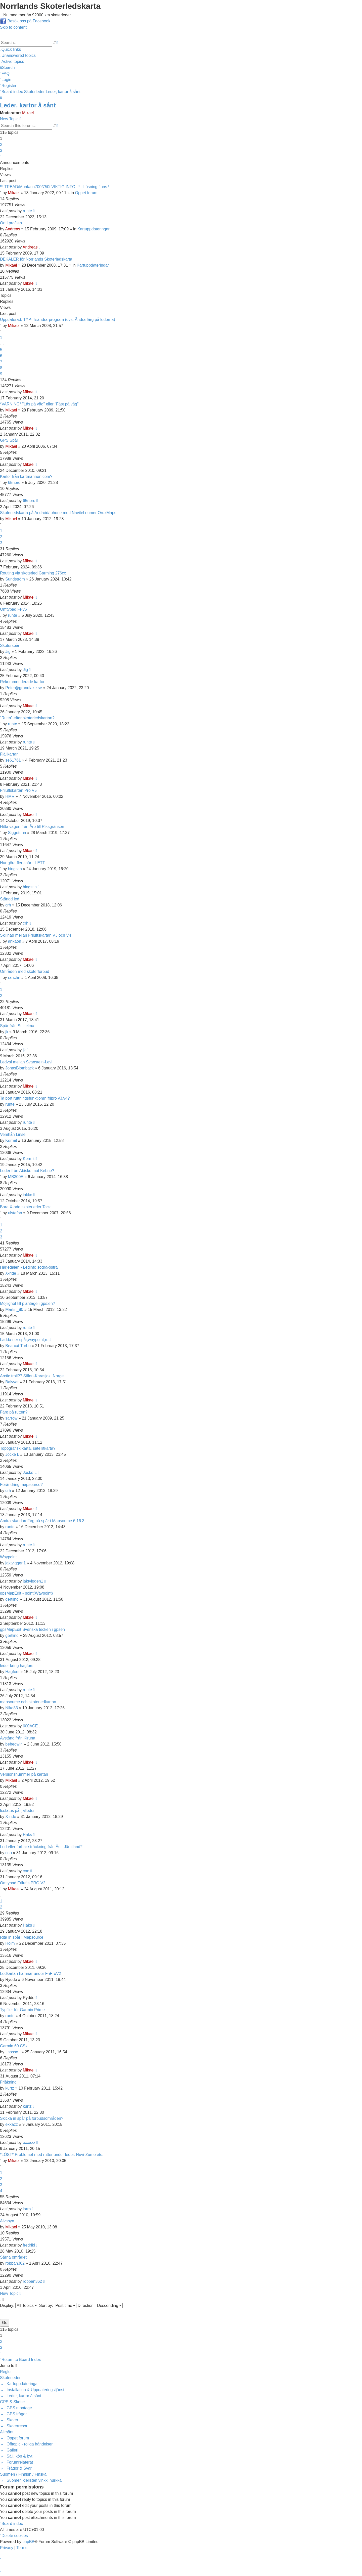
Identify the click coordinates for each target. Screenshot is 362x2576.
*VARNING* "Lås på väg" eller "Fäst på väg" (39, 404)
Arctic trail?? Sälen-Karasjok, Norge (32, 1376)
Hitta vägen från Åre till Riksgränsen (32, 826)
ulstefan (15, 1213)
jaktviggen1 (15, 1563)
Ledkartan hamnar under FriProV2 (30, 1973)
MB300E (15, 1177)
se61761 (13, 760)
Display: (19, 2305)
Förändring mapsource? (21, 1484)
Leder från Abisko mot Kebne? (27, 1171)
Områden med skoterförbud (24, 971)
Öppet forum (86, 193)
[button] (1, 156)
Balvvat (11, 1382)
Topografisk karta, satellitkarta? (28, 1448)
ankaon (14, 941)
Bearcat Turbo (18, 1346)
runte (27, 211)
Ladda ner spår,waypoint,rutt (25, 1340)
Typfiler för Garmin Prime (22, 2010)
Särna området (13, 2257)
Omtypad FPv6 (13, 609)
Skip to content (13, 27)
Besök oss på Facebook (28, 21)
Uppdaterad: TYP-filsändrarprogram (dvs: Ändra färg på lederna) (57, 319)
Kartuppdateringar (93, 229)
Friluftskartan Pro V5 (18, 790)
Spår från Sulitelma (17, 1026)
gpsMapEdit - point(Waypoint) (26, 1593)
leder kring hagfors (16, 1666)
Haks (27, 1835)
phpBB (28, 2542)
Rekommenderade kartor (22, 682)
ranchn (14, 977)
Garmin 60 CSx (13, 2046)
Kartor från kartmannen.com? (26, 476)
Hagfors (12, 1672)
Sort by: (58, 2305)
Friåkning (8, 2082)
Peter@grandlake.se (23, 688)
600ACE (30, 1726)
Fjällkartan (9, 754)
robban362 (15, 2263)
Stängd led (9, 899)
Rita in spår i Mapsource (21, 1937)
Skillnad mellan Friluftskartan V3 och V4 (35, 935)
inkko (27, 1195)
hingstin (15, 869)
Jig (7, 651)
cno (8, 1853)
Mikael (28, 113)
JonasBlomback (19, 1068)
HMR (9, 796)
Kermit (11, 1140)
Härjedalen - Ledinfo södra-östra (29, 1267)
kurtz (9, 2088)
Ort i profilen (11, 223)
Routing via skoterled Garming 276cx (33, 573)
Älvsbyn (7, 2221)
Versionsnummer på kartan (24, 1774)
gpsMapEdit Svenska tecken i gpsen (32, 1629)
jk (6, 1032)
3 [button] (1, 150)
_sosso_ (12, 2052)
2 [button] (1, 144)
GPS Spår (9, 440)
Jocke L (12, 1454)
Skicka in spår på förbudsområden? (31, 2118)
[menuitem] (18, 55)
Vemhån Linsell (13, 1134)
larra (27, 2209)
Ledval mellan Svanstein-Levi (26, 1062)
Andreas (12, 229)
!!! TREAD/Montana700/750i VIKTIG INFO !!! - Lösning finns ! (54, 187)
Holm (10, 1943)
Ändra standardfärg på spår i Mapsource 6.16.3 (42, 1521)
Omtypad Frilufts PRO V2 (23, 1883)
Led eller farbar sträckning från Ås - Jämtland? (41, 1847)
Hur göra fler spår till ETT (22, 863)
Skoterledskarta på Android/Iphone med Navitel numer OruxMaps (58, 513)
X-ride (10, 1273)
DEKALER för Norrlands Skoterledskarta (36, 259)
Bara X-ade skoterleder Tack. (26, 1207)
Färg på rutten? (13, 1412)
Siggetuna (17, 832)
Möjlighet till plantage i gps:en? (27, 1303)
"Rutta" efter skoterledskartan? (27, 718)
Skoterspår (9, 645)
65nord (14, 482)
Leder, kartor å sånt (28, 105)
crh (8, 905)
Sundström (15, 579)
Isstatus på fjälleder (17, 1810)
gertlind (11, 1599)
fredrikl (29, 2245)
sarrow (11, 1418)
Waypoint (8, 1557)
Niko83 (11, 1708)
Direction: (100, 2305)
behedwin (14, 1744)
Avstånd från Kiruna (17, 1738)
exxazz (11, 2124)
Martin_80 (14, 1309)
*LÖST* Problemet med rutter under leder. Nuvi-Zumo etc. (51, 2154)
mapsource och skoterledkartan (28, 1702)
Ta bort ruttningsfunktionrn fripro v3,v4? (35, 1098)
